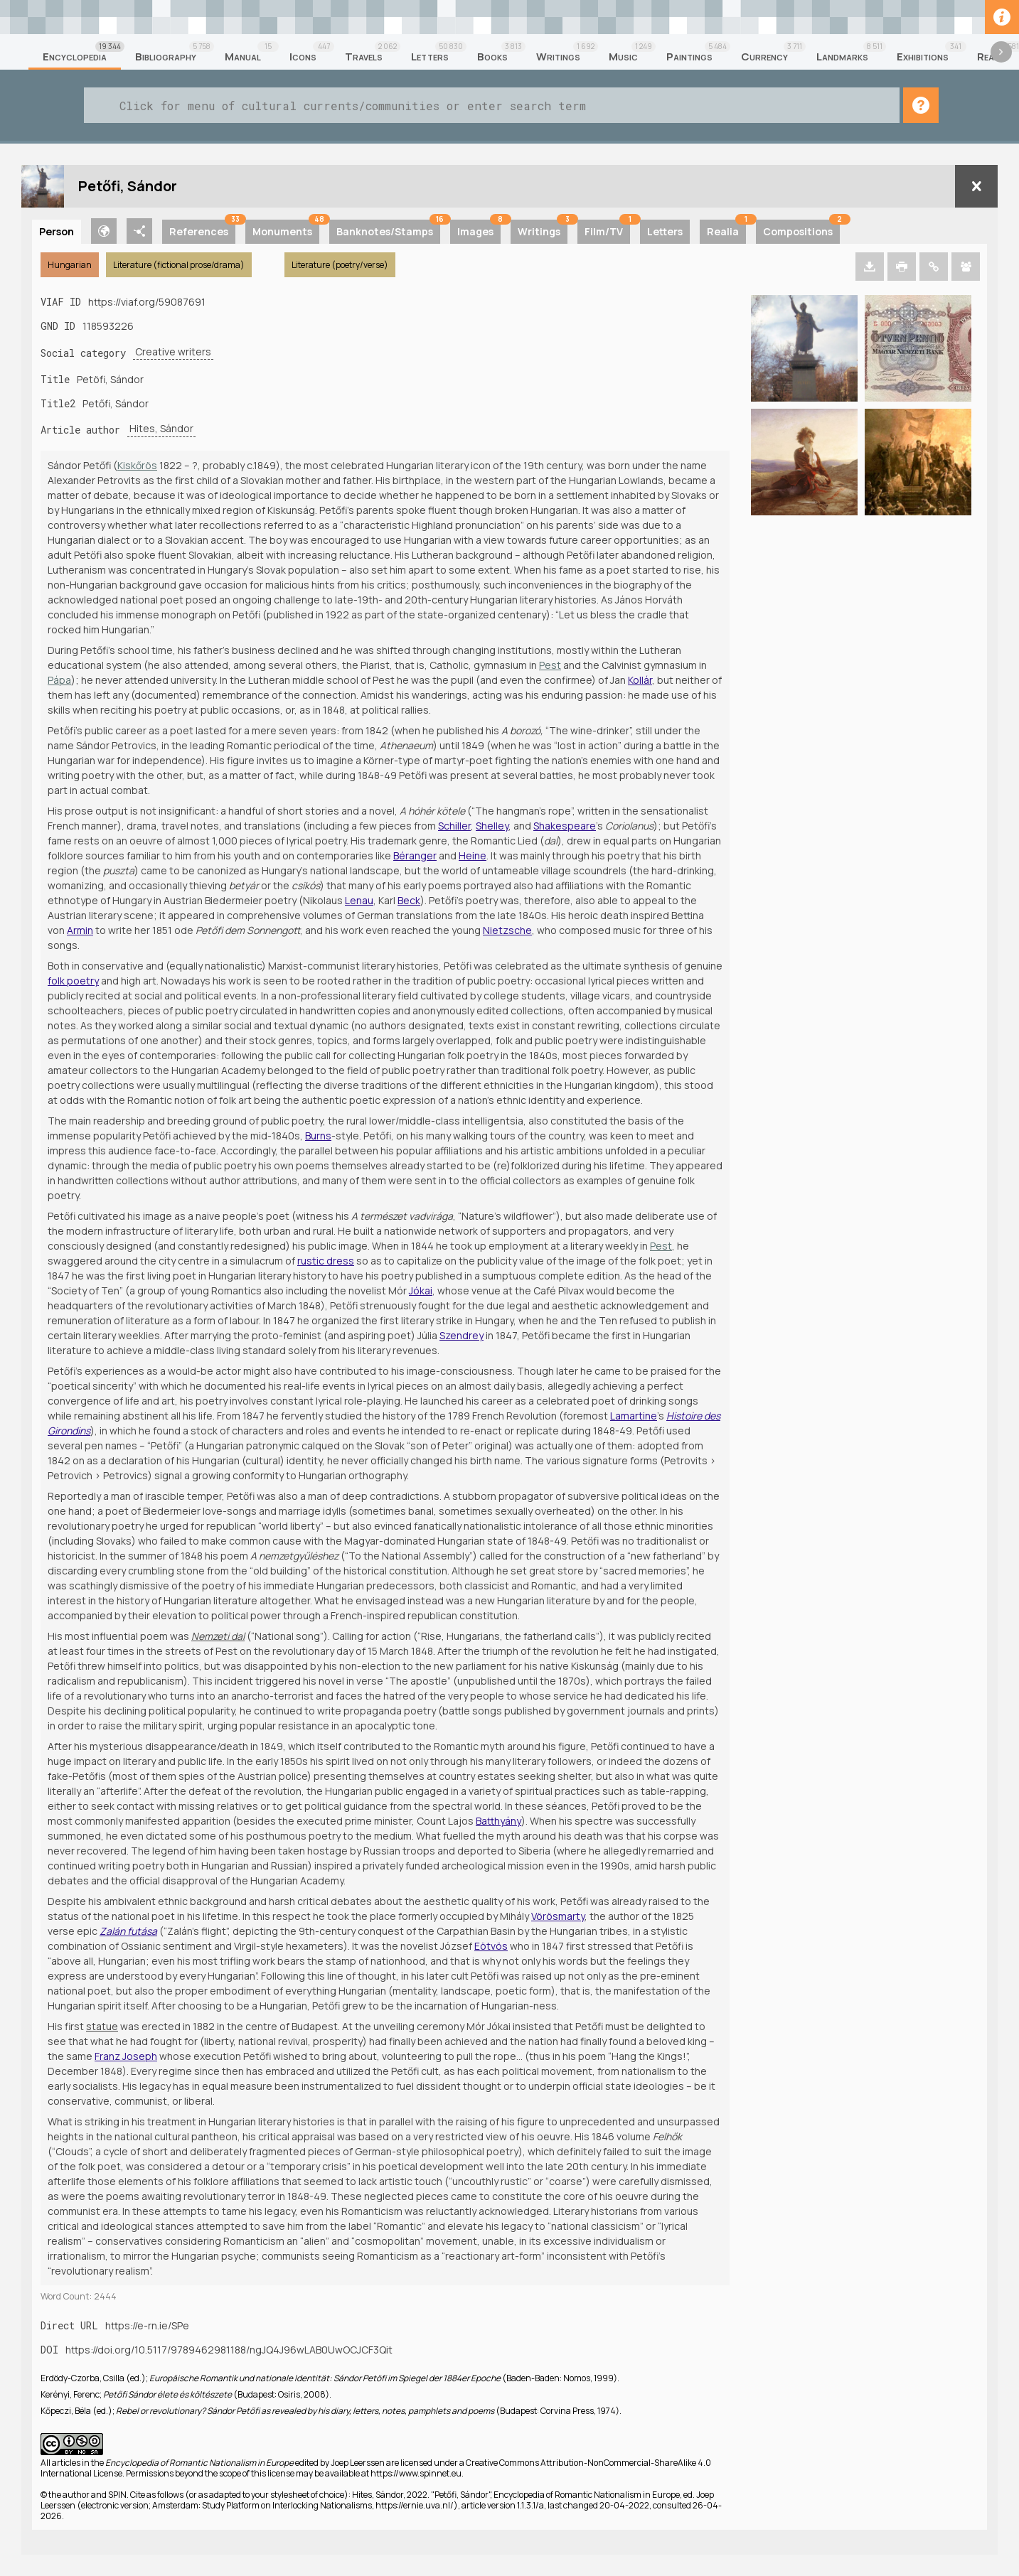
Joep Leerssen (358, 2463)
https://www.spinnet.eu (416, 2473)
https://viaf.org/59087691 (147, 301)
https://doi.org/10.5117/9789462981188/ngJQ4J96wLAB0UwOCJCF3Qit (229, 2349)
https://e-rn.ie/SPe (147, 2325)
